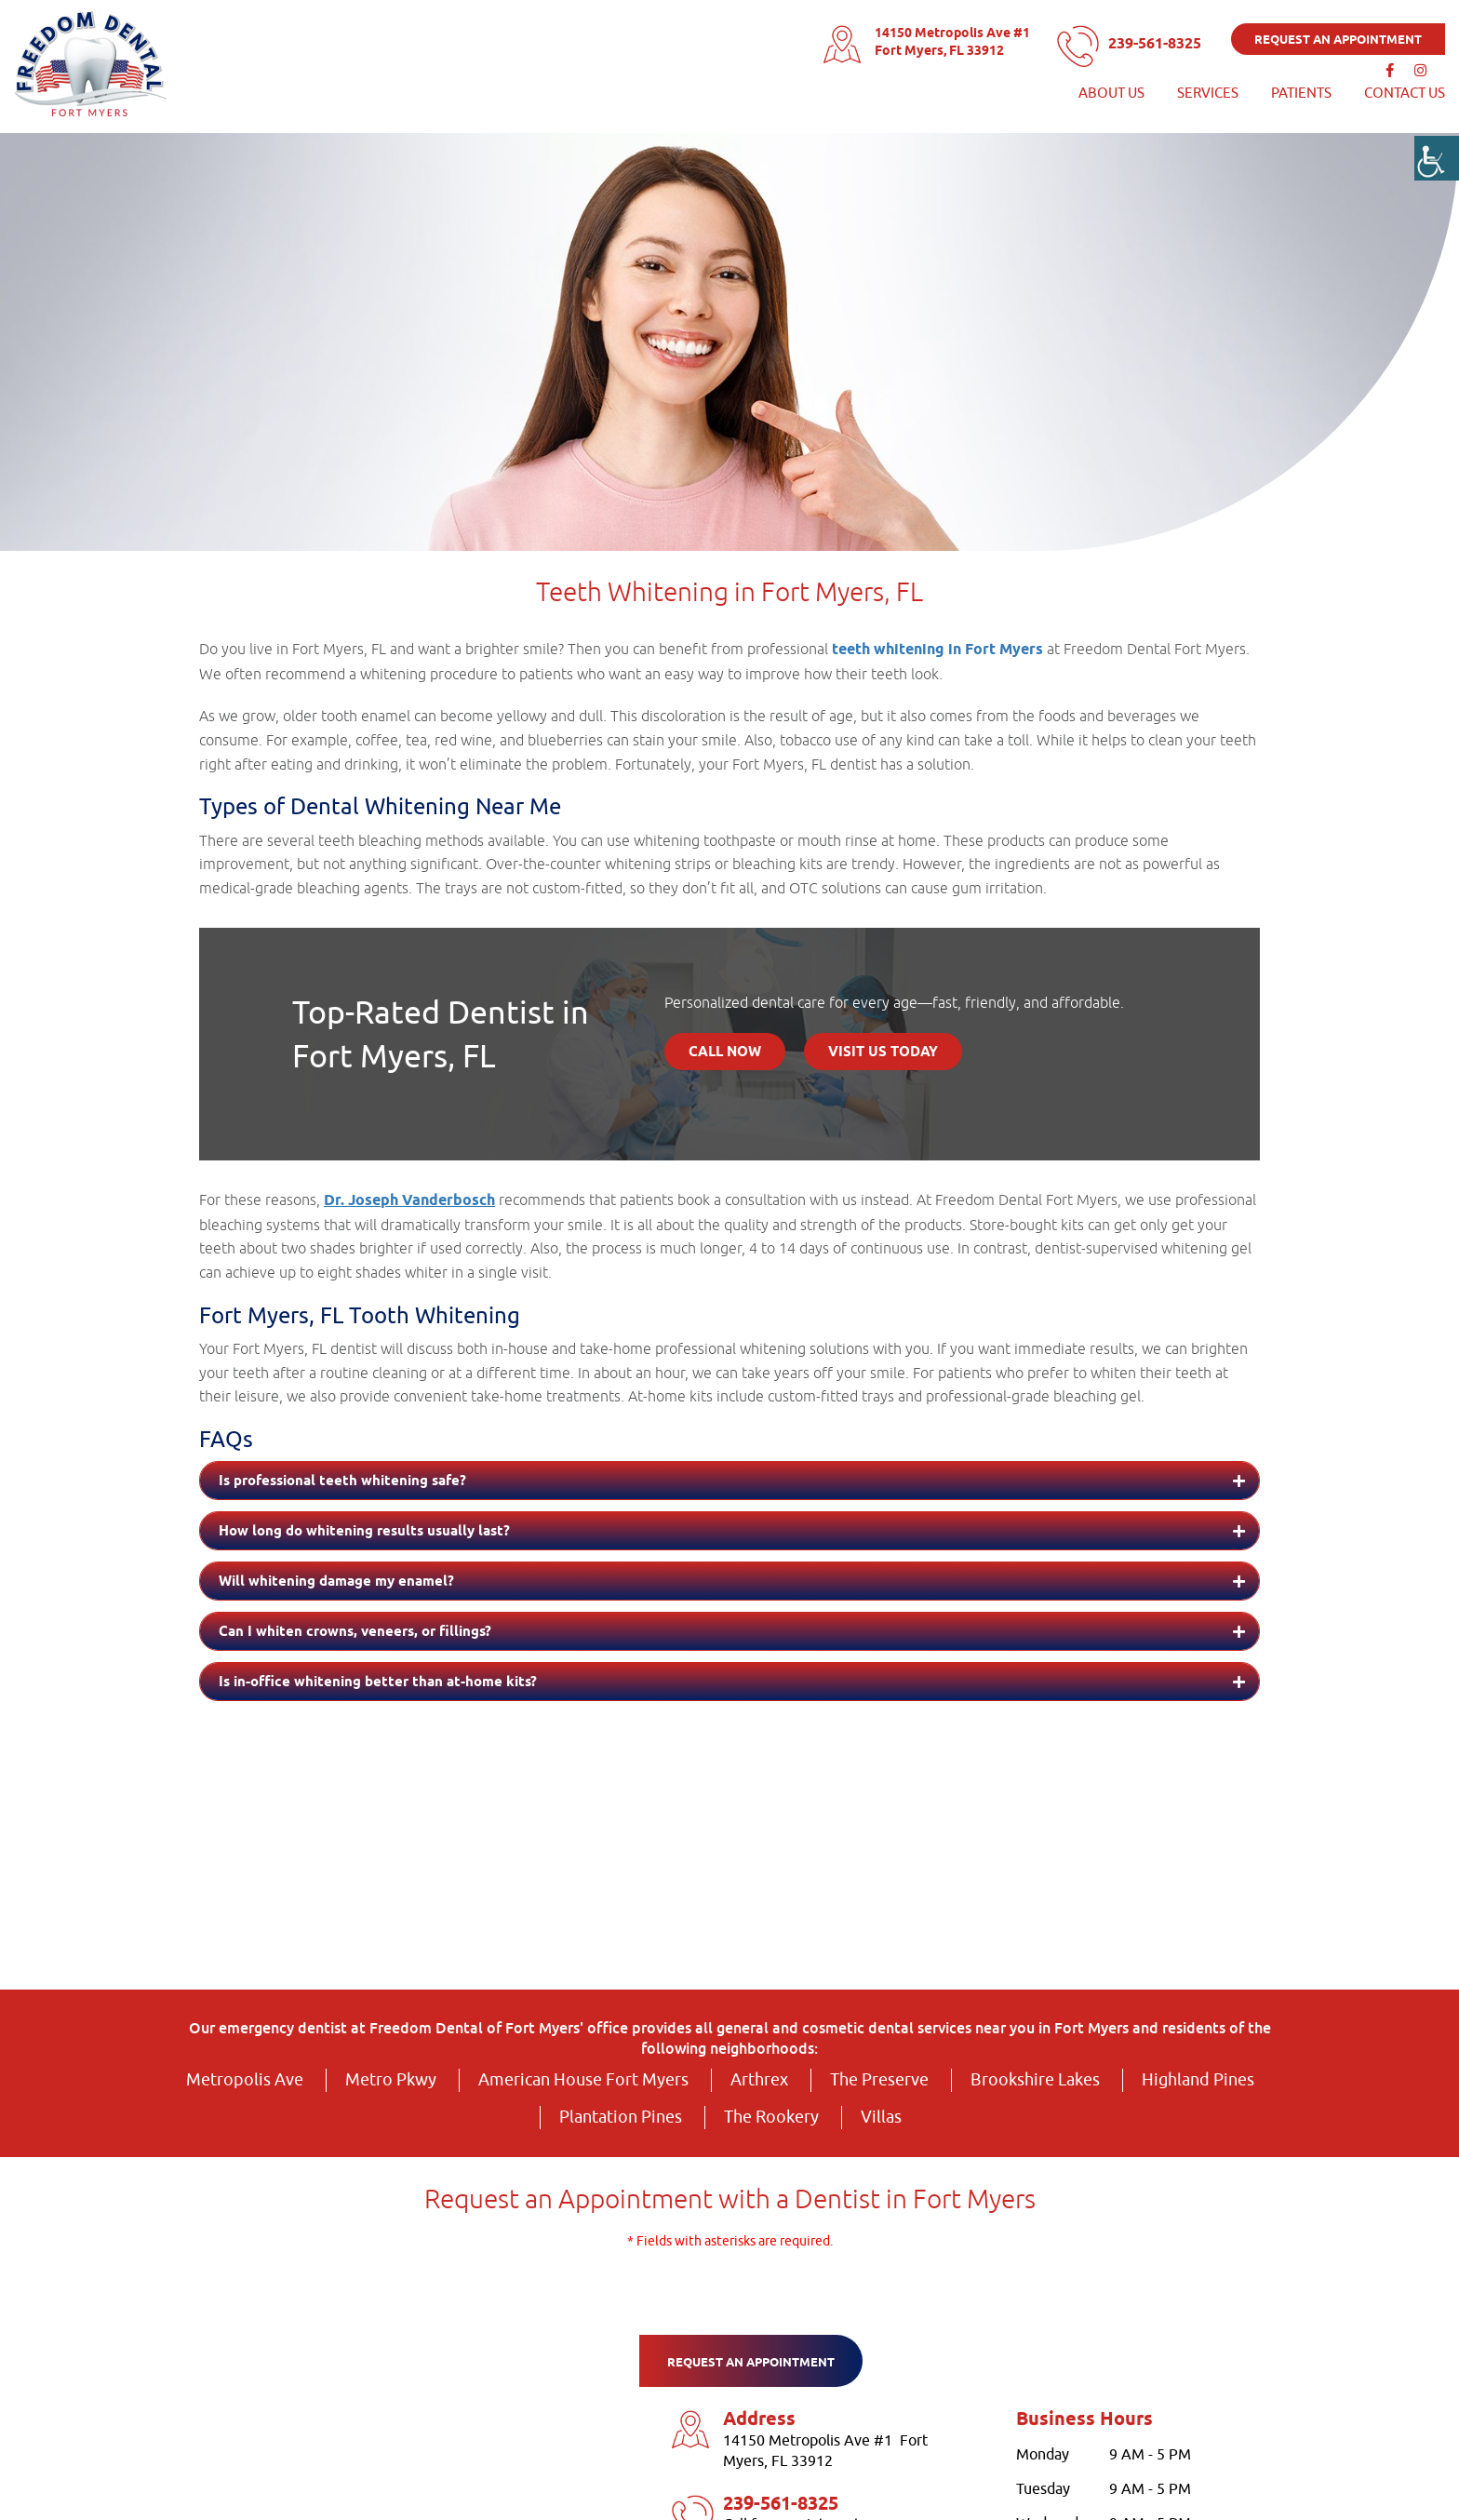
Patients (1301, 92)
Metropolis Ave (244, 2080)
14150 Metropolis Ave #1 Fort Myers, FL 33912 (934, 41)
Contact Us (1404, 92)
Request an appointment (1338, 38)
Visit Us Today (883, 1052)
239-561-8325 (1147, 42)
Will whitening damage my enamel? (336, 1582)
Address (759, 2420)
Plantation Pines (620, 2117)
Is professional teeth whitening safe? (342, 1481)
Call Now (725, 1052)
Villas (881, 2117)
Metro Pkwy (390, 2080)
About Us (1111, 92)
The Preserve (879, 2080)
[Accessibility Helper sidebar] (1436, 158)
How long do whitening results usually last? (364, 1531)
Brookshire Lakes (1035, 2080)
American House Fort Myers (583, 2080)
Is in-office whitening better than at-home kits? (378, 1682)
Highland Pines (1198, 2080)
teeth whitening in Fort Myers (937, 650)
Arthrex (759, 2080)
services (1207, 92)
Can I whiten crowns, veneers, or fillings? (355, 1632)
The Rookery (771, 2117)
